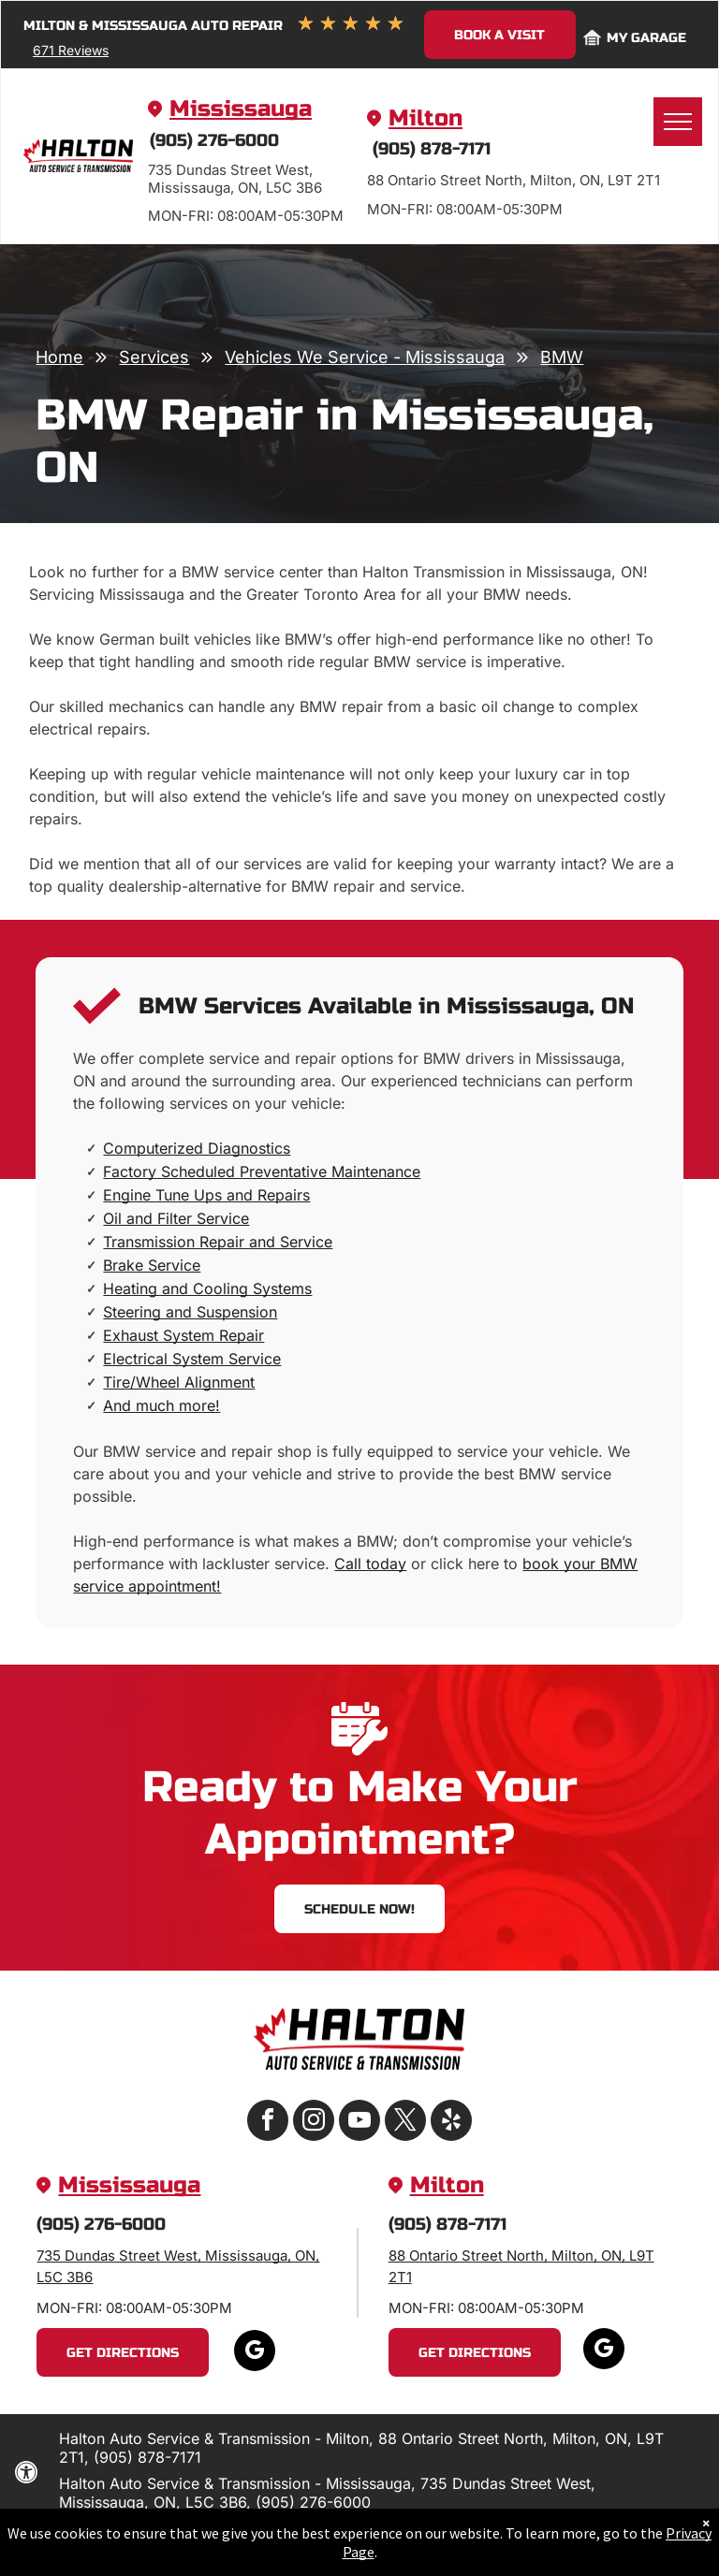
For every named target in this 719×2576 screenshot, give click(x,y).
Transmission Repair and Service (217, 1241)
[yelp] (451, 2123)
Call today (370, 1563)
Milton (425, 118)
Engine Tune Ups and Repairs (206, 1195)
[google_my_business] (254, 2353)
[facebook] (267, 2123)
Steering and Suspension (190, 1312)
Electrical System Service (192, 1358)
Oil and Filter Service (176, 1218)
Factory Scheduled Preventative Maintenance (261, 1171)
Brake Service (151, 1265)
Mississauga (240, 109)
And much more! (161, 1405)
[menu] (677, 121)
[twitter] (405, 2123)
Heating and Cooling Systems (207, 1288)
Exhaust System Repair (183, 1335)
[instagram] (313, 2123)
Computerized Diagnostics (196, 1148)
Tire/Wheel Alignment (179, 1382)
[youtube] (359, 2123)
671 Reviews (71, 50)
